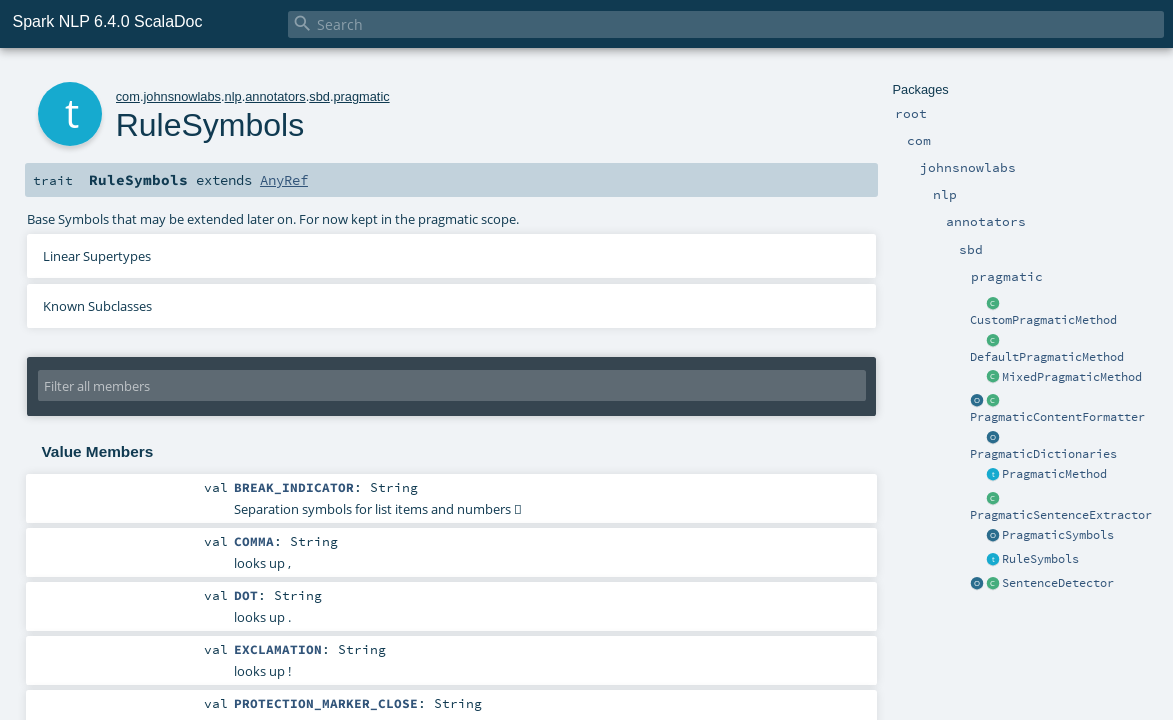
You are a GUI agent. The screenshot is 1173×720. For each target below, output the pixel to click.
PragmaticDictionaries (1043, 454)
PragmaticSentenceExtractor (1061, 515)
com (128, 96)
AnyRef (284, 180)
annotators (275, 96)
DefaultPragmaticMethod (1047, 357)
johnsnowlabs (182, 96)
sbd (319, 96)
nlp (233, 96)
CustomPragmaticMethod (1043, 320)
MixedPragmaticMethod (1072, 377)
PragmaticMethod (1054, 474)
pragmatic (361, 96)
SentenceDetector (1058, 583)
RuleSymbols (1040, 559)
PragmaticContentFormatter (1057, 417)
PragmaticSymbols (1058, 535)
